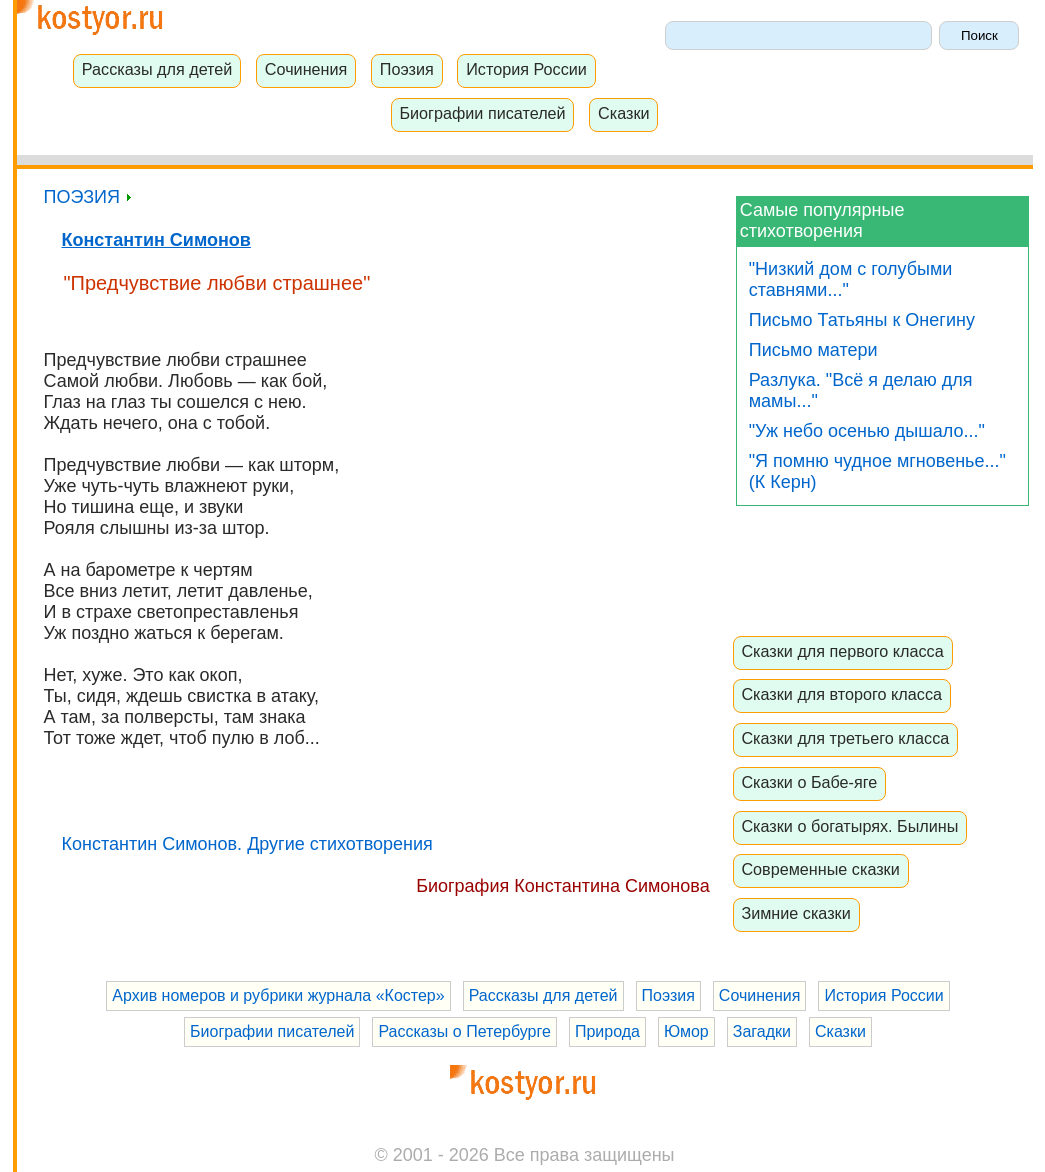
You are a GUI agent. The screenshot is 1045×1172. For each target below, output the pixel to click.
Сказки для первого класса (842, 651)
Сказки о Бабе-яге (809, 782)
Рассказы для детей (157, 69)
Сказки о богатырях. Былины (849, 826)
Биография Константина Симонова (563, 886)
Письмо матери (813, 350)
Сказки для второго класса (841, 694)
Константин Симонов (156, 240)
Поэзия (407, 69)
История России (526, 69)
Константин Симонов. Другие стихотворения (247, 844)
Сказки (624, 113)
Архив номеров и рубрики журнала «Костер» (278, 995)
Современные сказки (820, 869)
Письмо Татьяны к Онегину (862, 320)
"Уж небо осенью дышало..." (867, 431)
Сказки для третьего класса (845, 738)
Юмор (686, 1031)
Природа (607, 1031)
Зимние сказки (795, 913)
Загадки (762, 1031)
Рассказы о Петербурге (464, 1031)
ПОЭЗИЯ (87, 197)
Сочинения (306, 69)
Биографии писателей (482, 113)
